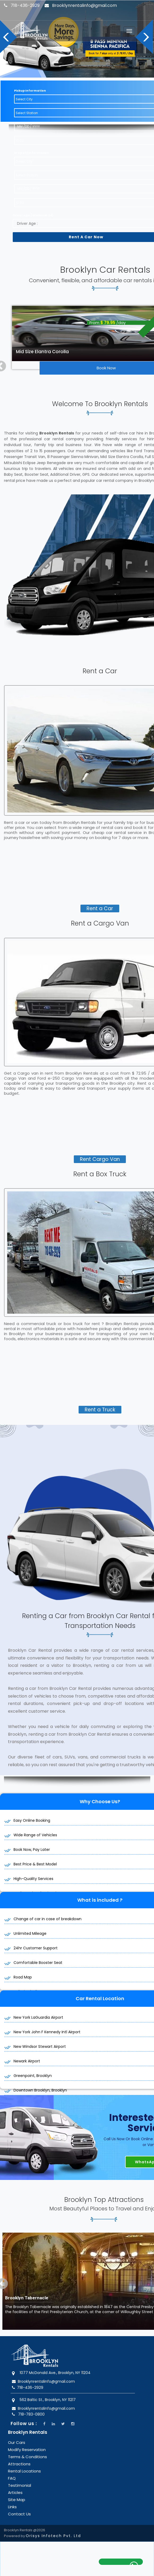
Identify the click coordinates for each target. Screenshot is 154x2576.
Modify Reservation (27, 2439)
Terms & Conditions (27, 2446)
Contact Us (19, 2503)
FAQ (12, 2467)
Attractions (19, 2453)
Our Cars (16, 2431)
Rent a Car (100, 897)
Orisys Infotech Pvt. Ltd (53, 2525)
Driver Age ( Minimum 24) (33, 204)
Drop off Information (31, 142)
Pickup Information (30, 80)
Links (12, 2496)
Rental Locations (24, 2460)
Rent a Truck (100, 1398)
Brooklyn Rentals (27, 2421)
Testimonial (19, 2474)
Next (144, 34)
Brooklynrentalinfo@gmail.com (83, 5)
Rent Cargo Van (100, 1148)
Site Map (16, 2489)
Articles (15, 2481)
